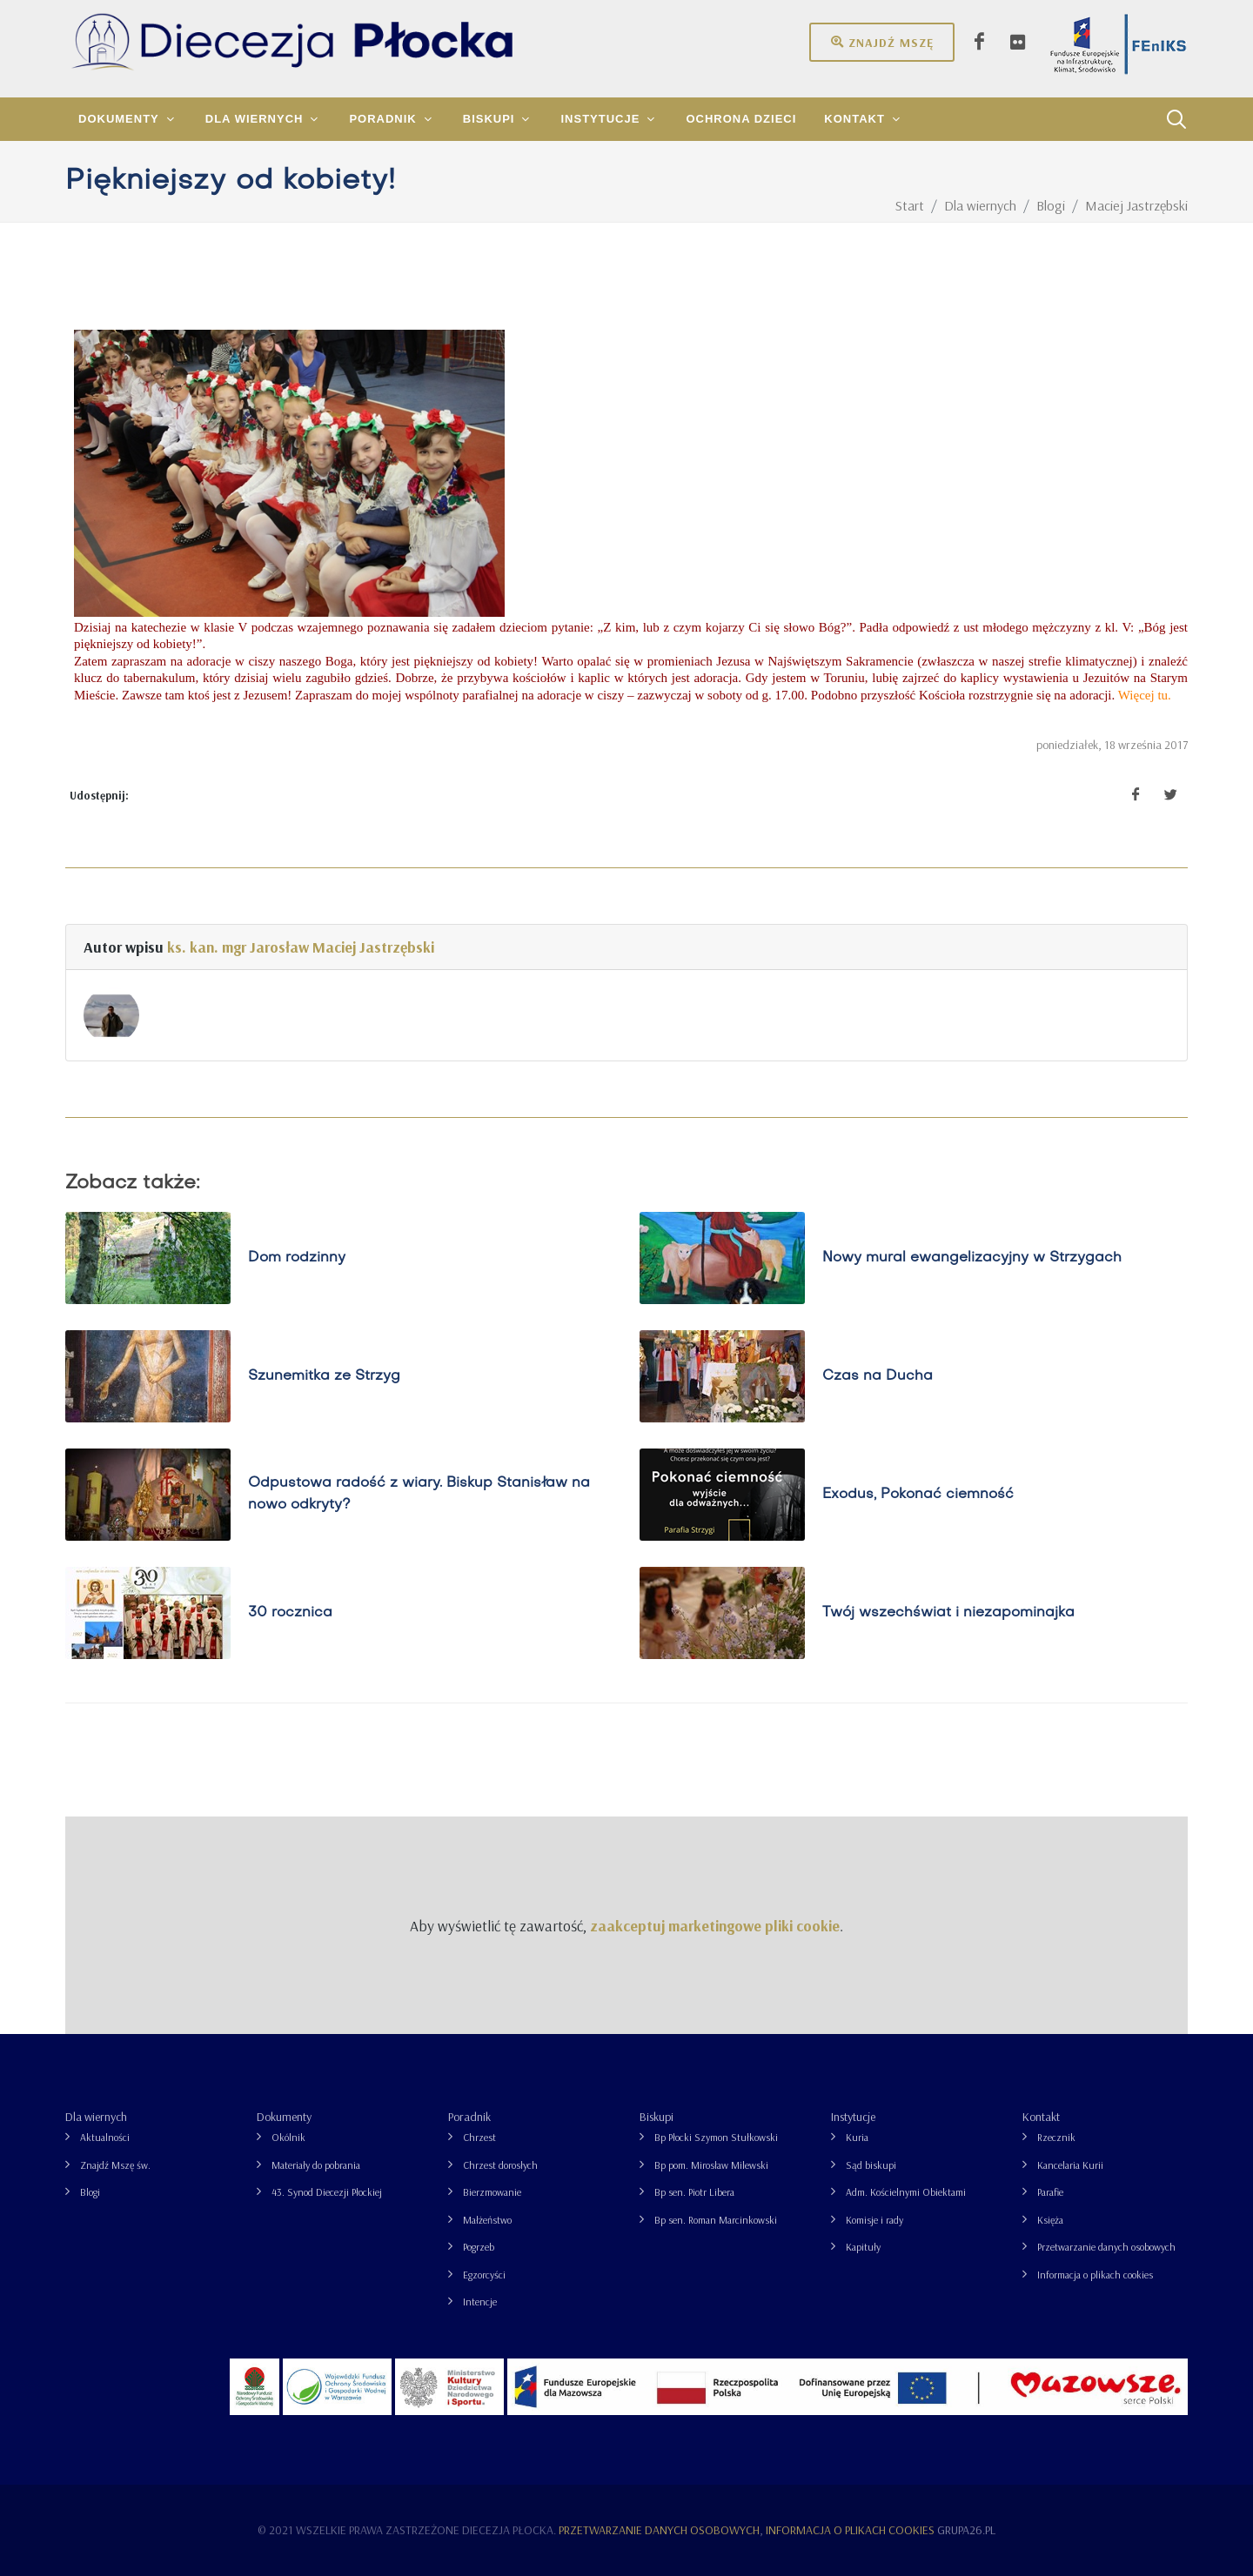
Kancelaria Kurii (1070, 2164)
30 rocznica (290, 1613)
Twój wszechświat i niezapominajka (948, 1613)
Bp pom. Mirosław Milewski (711, 2164)
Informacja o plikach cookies (1095, 2274)
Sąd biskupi (871, 2164)
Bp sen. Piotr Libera (694, 2191)
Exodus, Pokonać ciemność (918, 1495)
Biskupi (656, 2116)
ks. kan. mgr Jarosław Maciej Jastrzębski (300, 946)
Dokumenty (284, 2116)
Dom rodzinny (296, 1258)
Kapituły (863, 2246)
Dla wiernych (96, 2116)
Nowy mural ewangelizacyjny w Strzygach (972, 1258)
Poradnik (469, 2116)
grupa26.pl (966, 2530)
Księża (1050, 2219)
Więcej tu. (1144, 695)
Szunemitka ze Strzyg (324, 1376)
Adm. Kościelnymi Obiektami (906, 2191)
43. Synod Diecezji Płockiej (326, 2191)
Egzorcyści (484, 2274)
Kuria (857, 2137)
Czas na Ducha (877, 1376)
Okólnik (288, 2137)
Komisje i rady (874, 2219)
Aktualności (105, 2137)
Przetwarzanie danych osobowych (1106, 2246)
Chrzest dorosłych (500, 2164)
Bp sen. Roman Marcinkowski (715, 2219)
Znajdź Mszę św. (115, 2164)
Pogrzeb (478, 2246)
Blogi (90, 2191)
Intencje (480, 2301)
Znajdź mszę (882, 41)
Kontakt (1041, 2116)
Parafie (1050, 2191)
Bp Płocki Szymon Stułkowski (716, 2137)
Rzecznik (1056, 2137)
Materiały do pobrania (315, 2164)
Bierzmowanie (492, 2191)
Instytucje (853, 2116)
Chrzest (479, 2137)
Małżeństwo (487, 2219)
